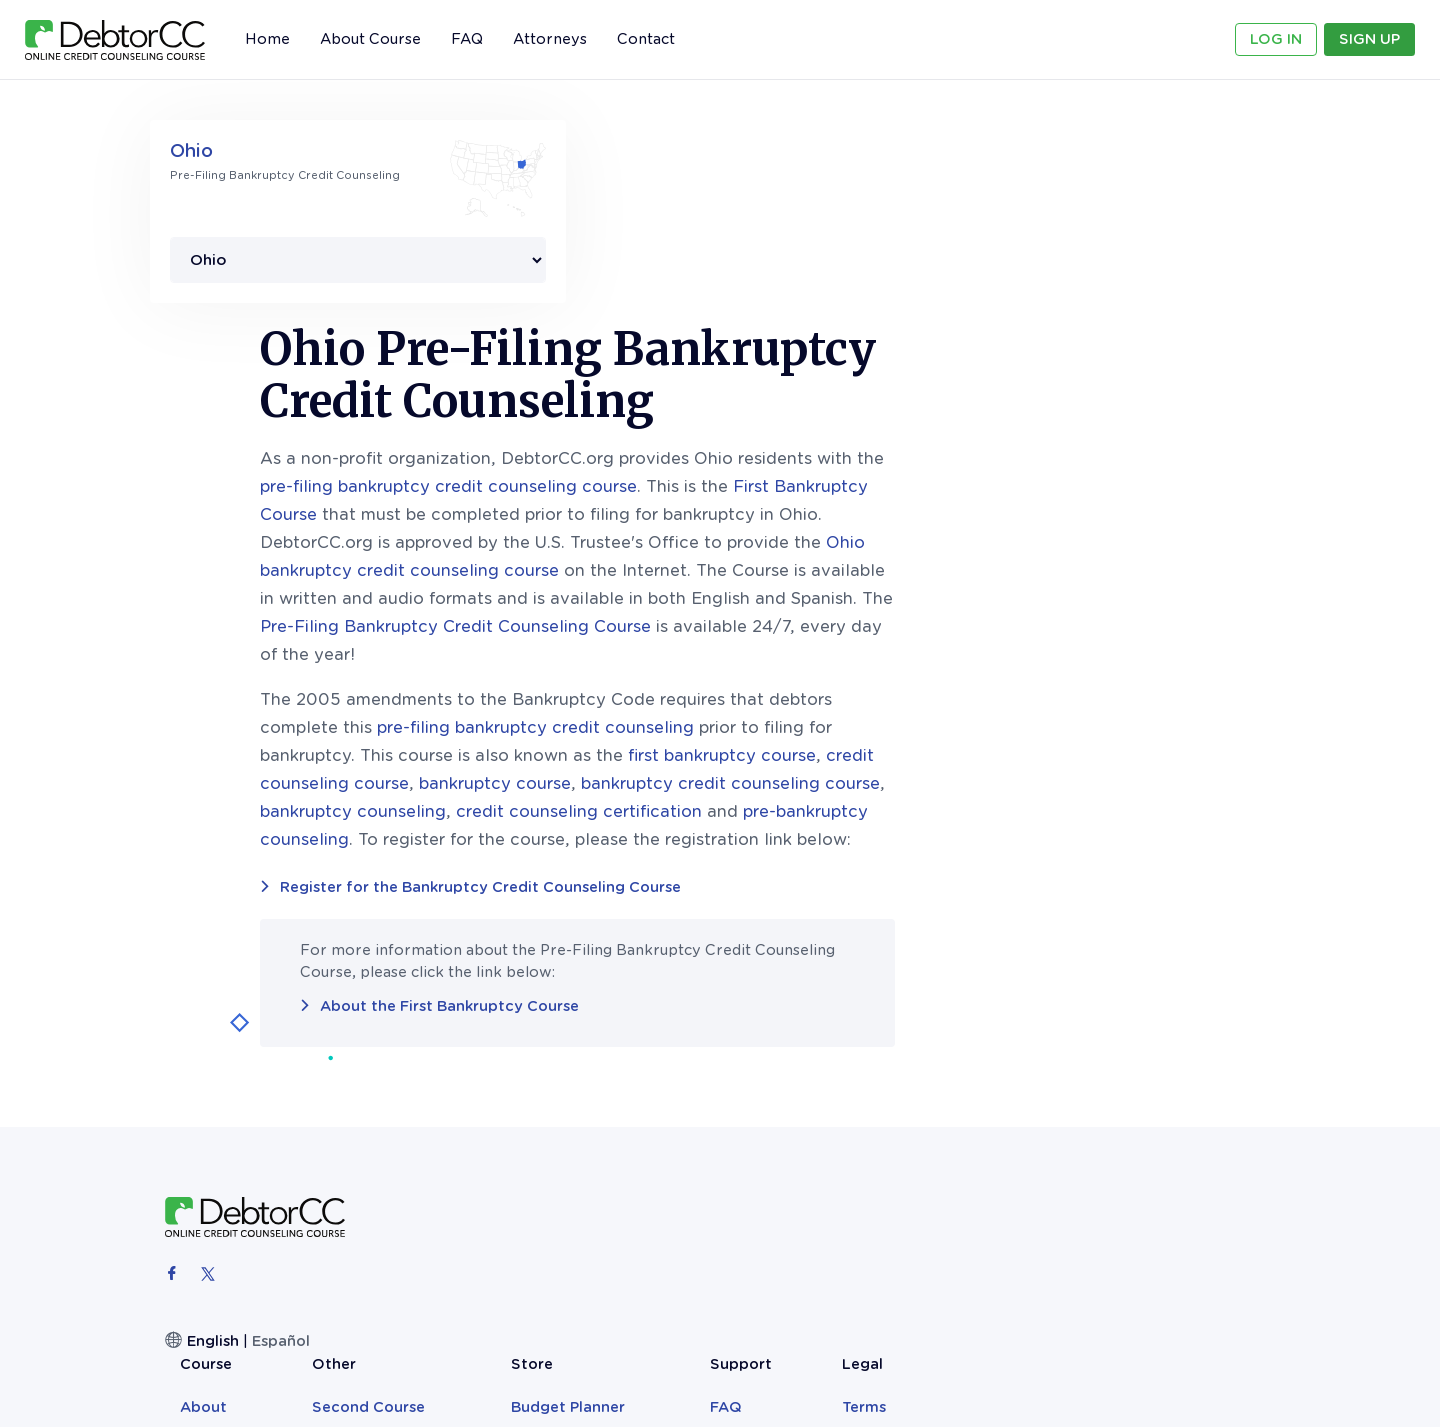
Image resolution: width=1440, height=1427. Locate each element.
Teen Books (906, 1073)
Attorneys (550, 39)
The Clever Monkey (934, 1123)
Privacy (1195, 1073)
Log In (1276, 39)
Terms (1190, 1048)
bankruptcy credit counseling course (1015, 579)
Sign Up (1369, 39)
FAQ (467, 39)
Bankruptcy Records (939, 1098)
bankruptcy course (780, 579)
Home (267, 39)
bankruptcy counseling (638, 607)
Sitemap (1199, 1098)
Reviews (590, 1073)
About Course (370, 39)
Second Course (738, 1048)
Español (281, 1137)
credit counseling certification (864, 607)
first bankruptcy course (1007, 551)
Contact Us (1089, 1073)
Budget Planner (921, 1048)
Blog (699, 1073)
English (213, 1137)
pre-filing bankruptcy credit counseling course (733, 282)
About (583, 1048)
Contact (646, 39)
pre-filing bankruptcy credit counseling (820, 523)
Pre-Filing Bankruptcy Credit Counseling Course (740, 422)
